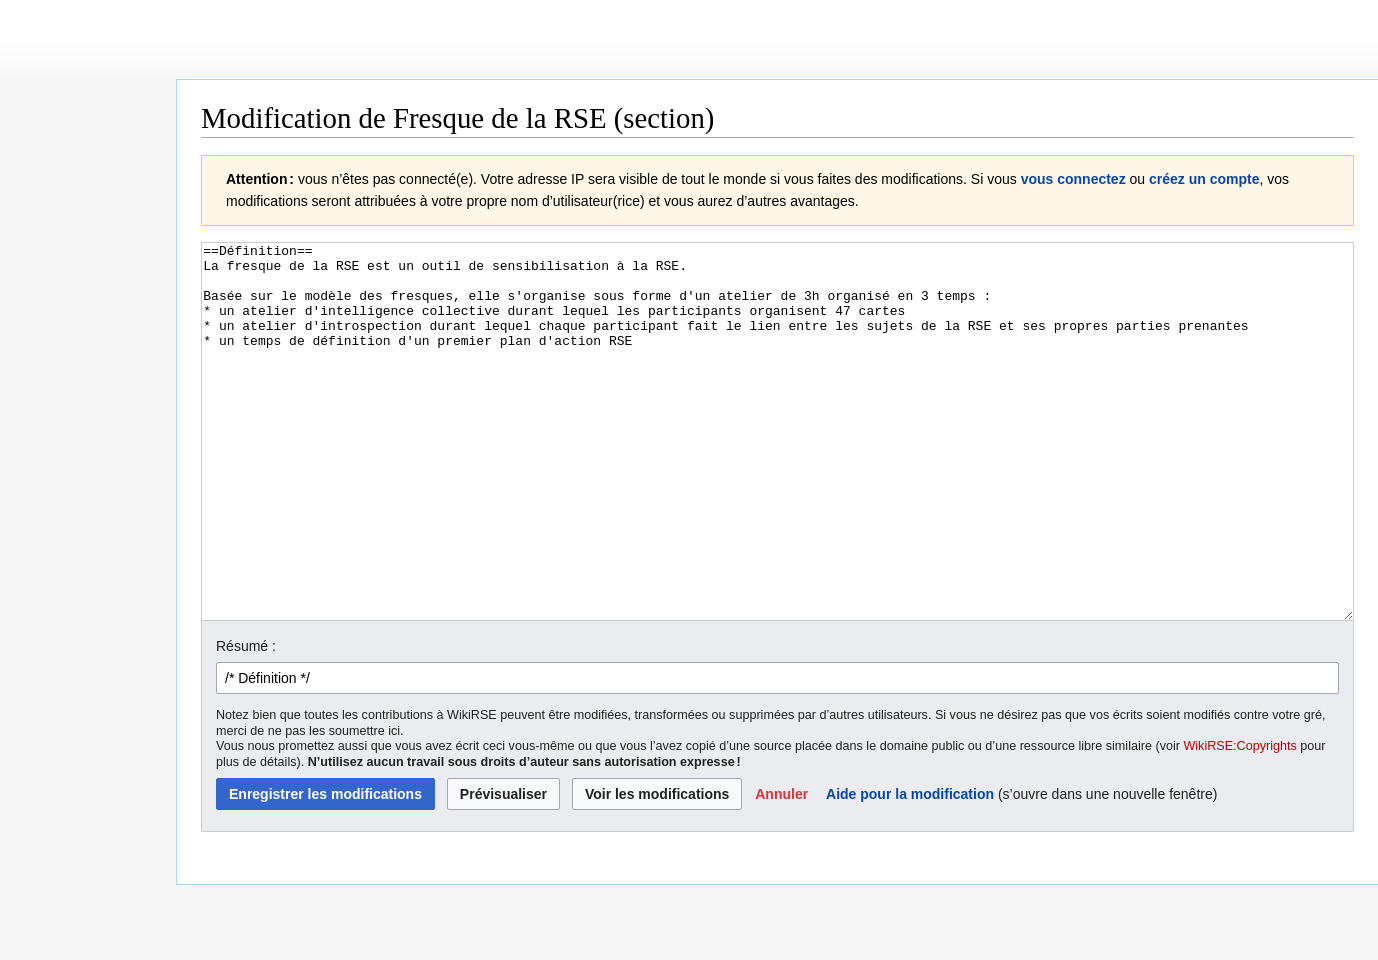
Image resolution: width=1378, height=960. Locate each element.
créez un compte (1204, 179)
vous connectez (1073, 179)
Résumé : (246, 721)
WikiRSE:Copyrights (1239, 821)
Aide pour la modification (910, 869)
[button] (781, 869)
